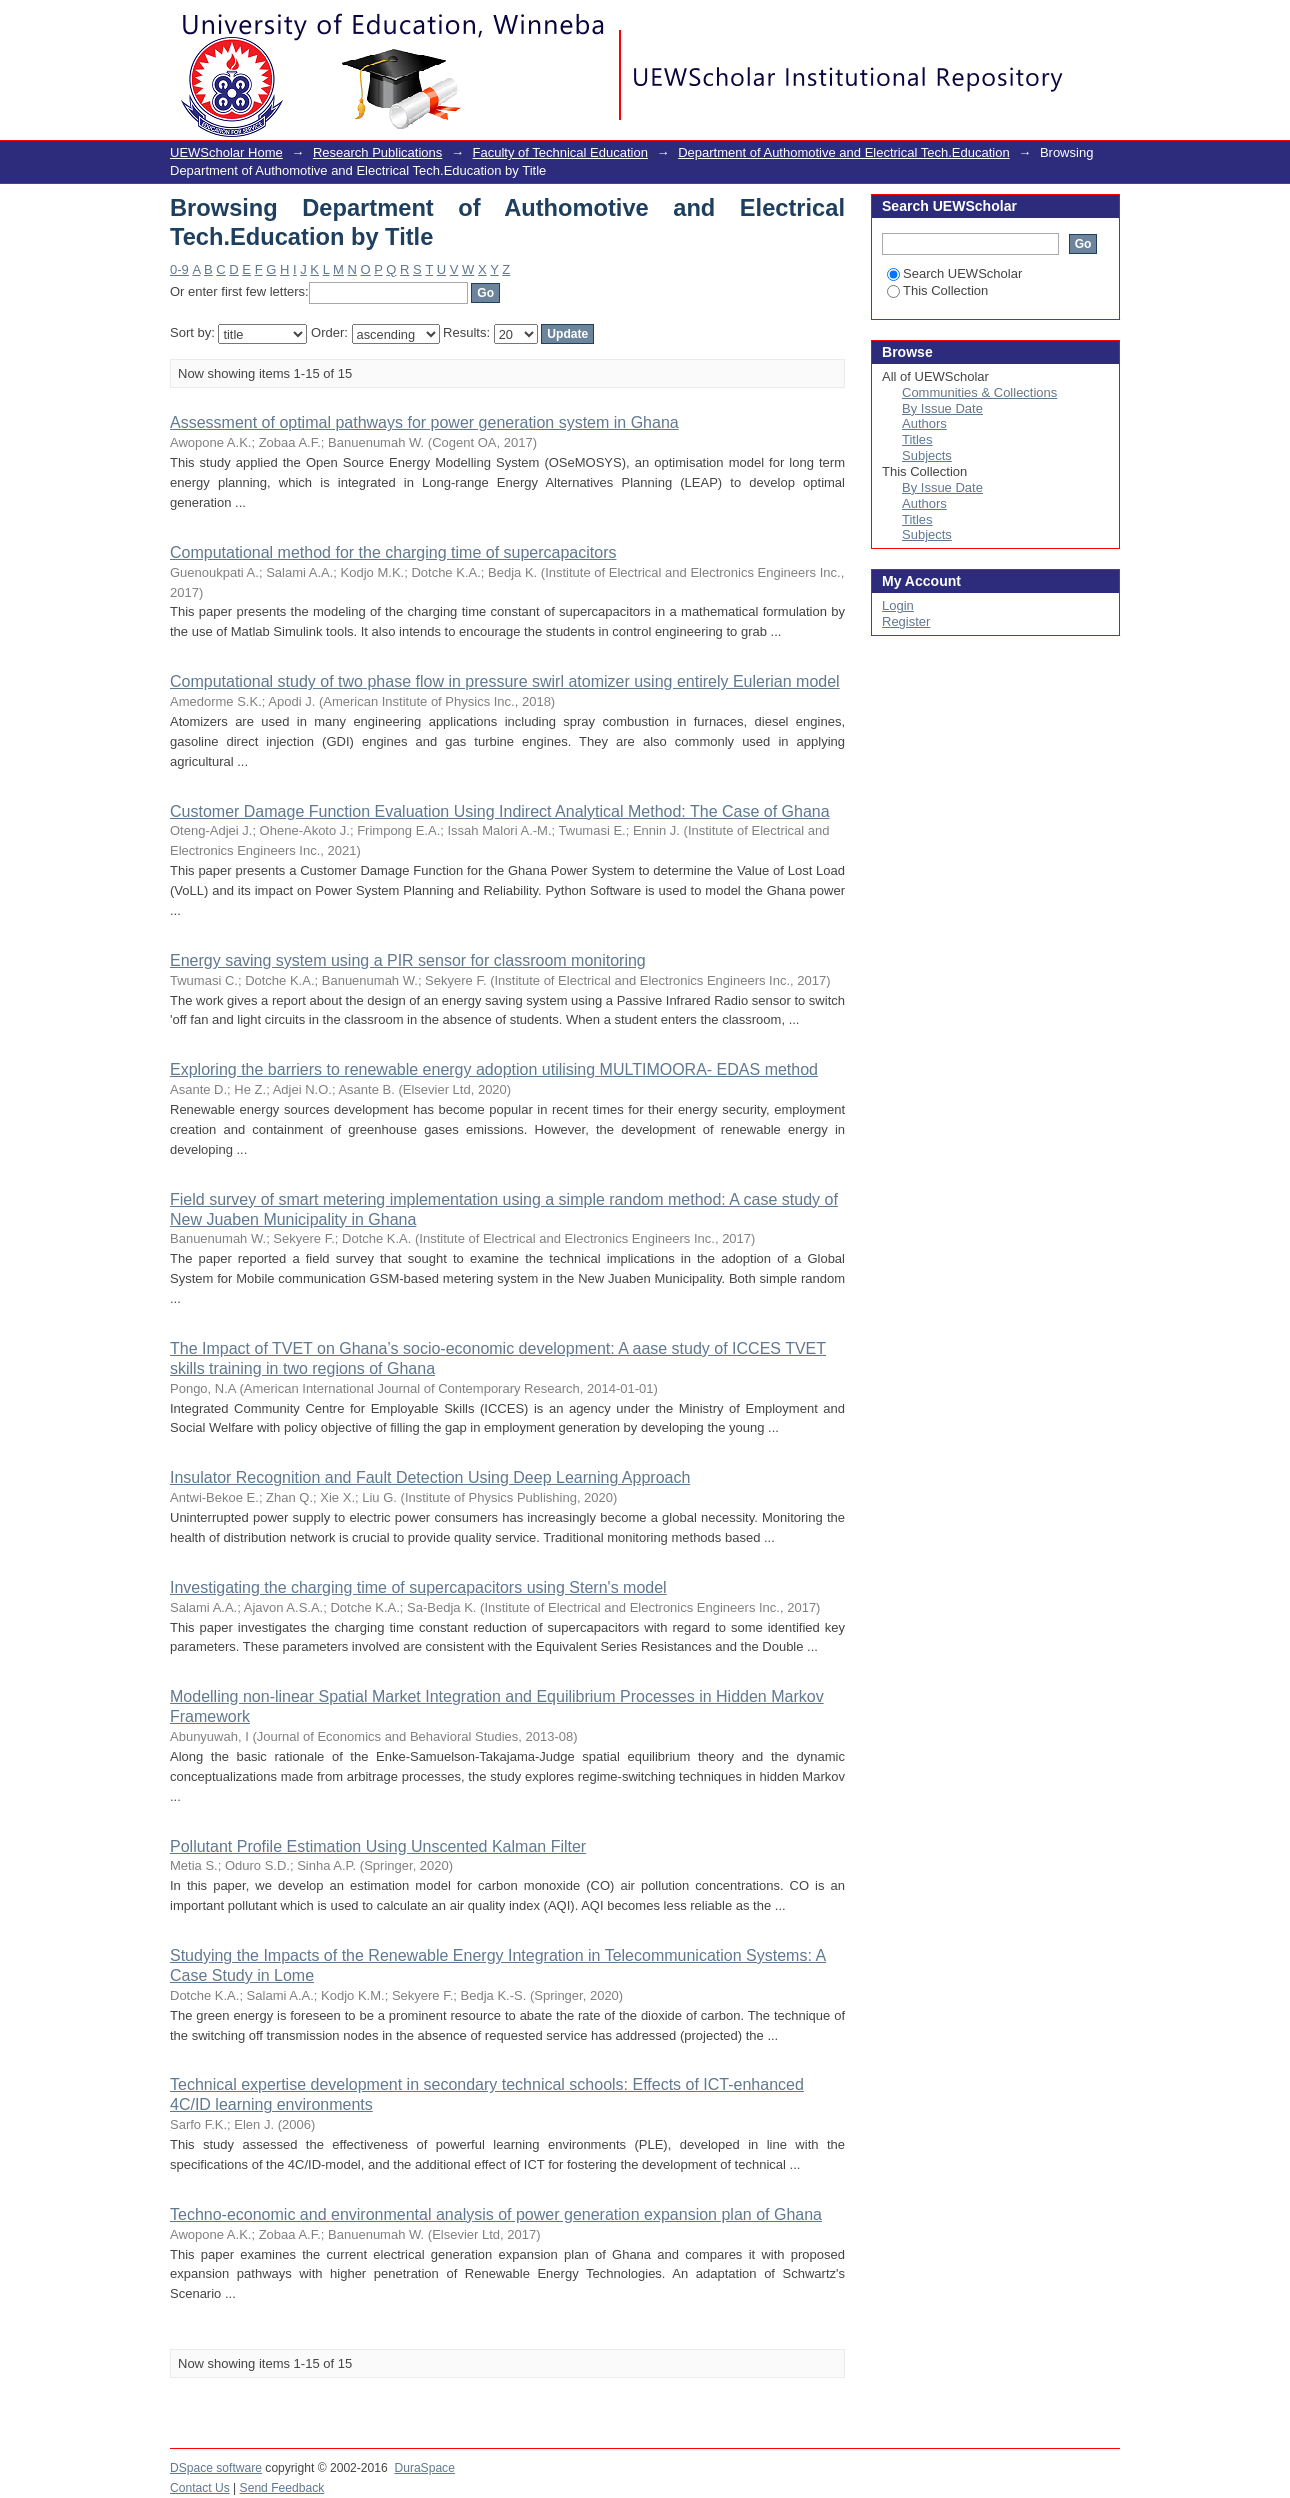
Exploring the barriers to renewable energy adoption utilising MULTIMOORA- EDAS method (494, 1069)
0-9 (179, 269)
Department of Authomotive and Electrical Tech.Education (843, 152)
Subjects (927, 455)
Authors (924, 423)
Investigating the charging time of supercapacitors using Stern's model (418, 1587)
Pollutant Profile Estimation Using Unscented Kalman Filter (378, 1846)
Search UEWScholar (954, 273)
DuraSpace (424, 2468)
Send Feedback (282, 2488)
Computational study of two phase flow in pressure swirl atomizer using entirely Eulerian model (505, 681)
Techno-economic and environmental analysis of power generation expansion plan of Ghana (496, 2214)
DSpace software (216, 2468)
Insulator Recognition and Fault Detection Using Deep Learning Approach (430, 1477)
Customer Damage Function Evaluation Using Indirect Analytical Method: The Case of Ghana (500, 811)
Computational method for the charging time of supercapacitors (393, 552)
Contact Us (200, 2488)
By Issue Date (942, 408)
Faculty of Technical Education (560, 152)
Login (1104, 24)
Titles (917, 439)
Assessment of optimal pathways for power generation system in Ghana (424, 422)
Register (906, 621)
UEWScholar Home (226, 152)
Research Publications (377, 152)
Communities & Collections (979, 392)
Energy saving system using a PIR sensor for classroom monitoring (408, 960)
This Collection (937, 290)
